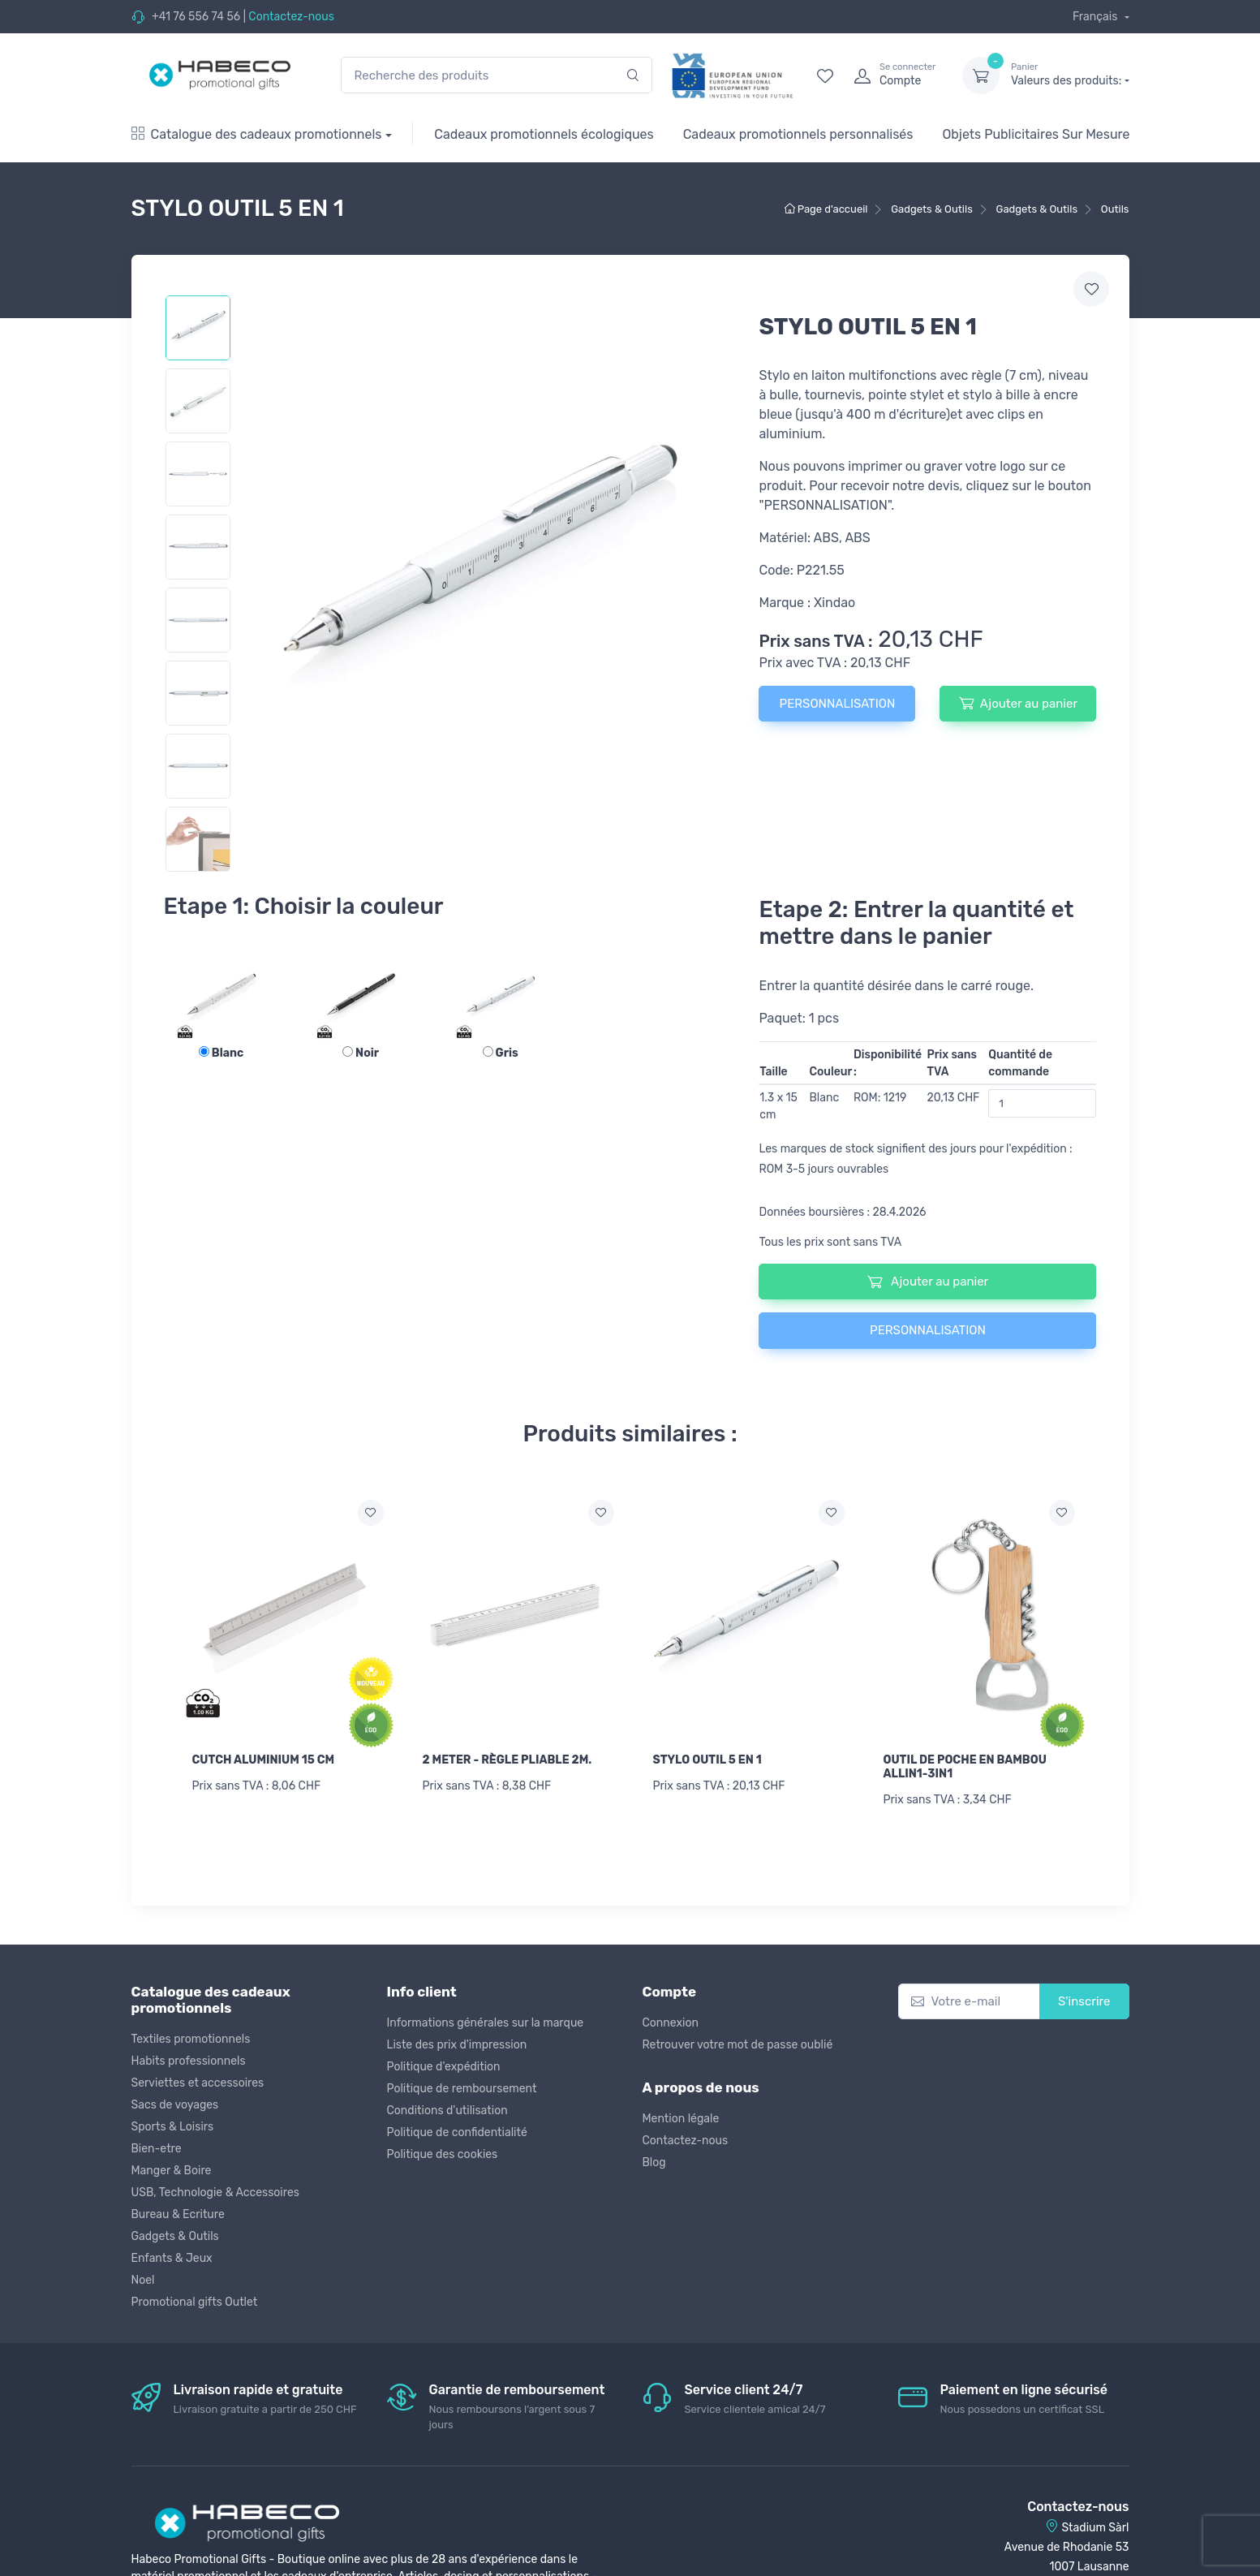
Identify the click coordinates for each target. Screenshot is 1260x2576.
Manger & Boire (171, 2171)
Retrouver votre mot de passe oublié (738, 2045)
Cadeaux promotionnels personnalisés (798, 134)
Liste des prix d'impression (457, 2045)
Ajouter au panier (1018, 703)
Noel (143, 2280)
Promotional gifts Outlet (194, 2302)
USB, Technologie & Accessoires (215, 2192)
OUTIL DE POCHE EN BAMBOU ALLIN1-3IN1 (965, 1767)
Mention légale (681, 2119)
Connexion (671, 2023)
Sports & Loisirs (172, 2127)
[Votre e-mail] (969, 2002)
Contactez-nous (291, 17)
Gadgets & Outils (175, 2236)
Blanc (221, 1053)
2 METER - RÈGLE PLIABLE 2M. (507, 1760)
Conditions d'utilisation (447, 2110)
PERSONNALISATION (838, 703)
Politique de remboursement (462, 2089)
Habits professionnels (188, 2061)
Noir (360, 1053)
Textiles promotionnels (191, 2039)
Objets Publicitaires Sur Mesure (1035, 134)
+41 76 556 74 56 (196, 17)
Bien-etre (156, 2149)
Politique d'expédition (444, 2067)
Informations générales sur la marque (485, 2023)
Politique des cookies (442, 2154)
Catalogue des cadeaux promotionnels (256, 134)
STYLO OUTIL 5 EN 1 (707, 1760)
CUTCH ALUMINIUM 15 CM (263, 1760)
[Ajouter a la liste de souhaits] (371, 1513)
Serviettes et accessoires (197, 2083)
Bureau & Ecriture (178, 2214)
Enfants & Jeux (172, 2258)
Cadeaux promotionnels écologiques (543, 134)
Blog (654, 2162)
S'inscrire (1084, 2001)
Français (1096, 17)
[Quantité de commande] (1041, 1103)
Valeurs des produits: (1070, 74)
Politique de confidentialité (457, 2132)
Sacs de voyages (175, 2105)
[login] (893, 75)
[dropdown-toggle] (981, 75)
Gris (500, 1053)
